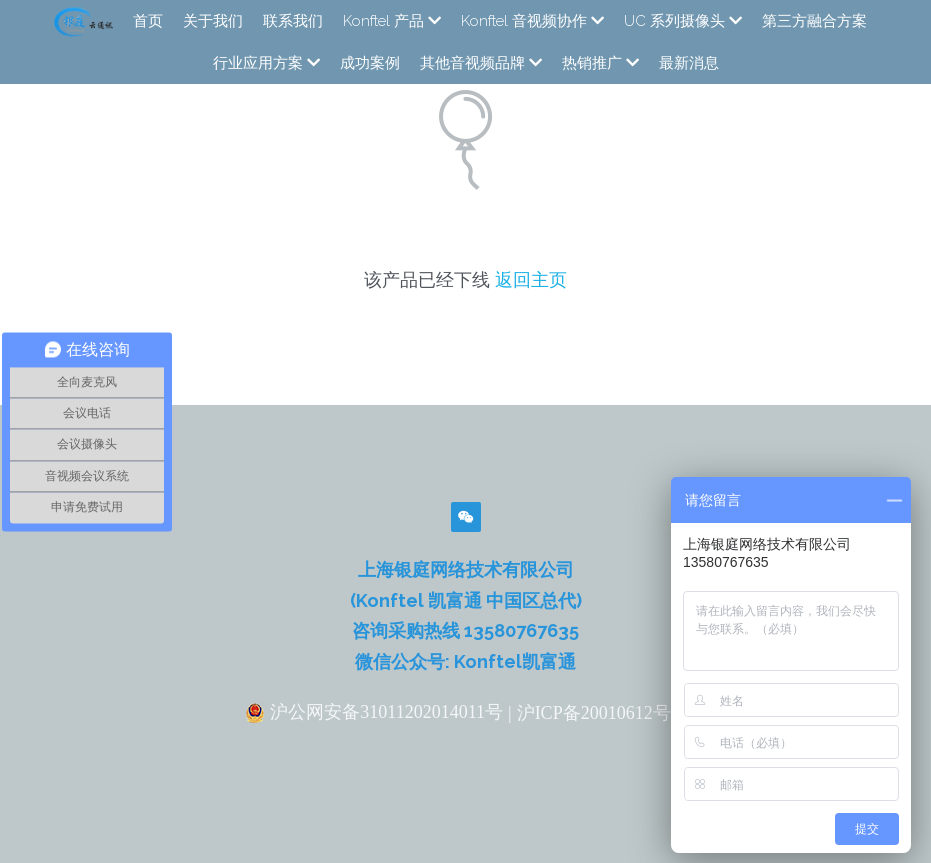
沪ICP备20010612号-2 (601, 713)
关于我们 (213, 21)
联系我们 (293, 21)
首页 (148, 21)
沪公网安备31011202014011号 (374, 713)
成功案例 (370, 63)
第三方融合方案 (814, 21)
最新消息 (689, 63)
